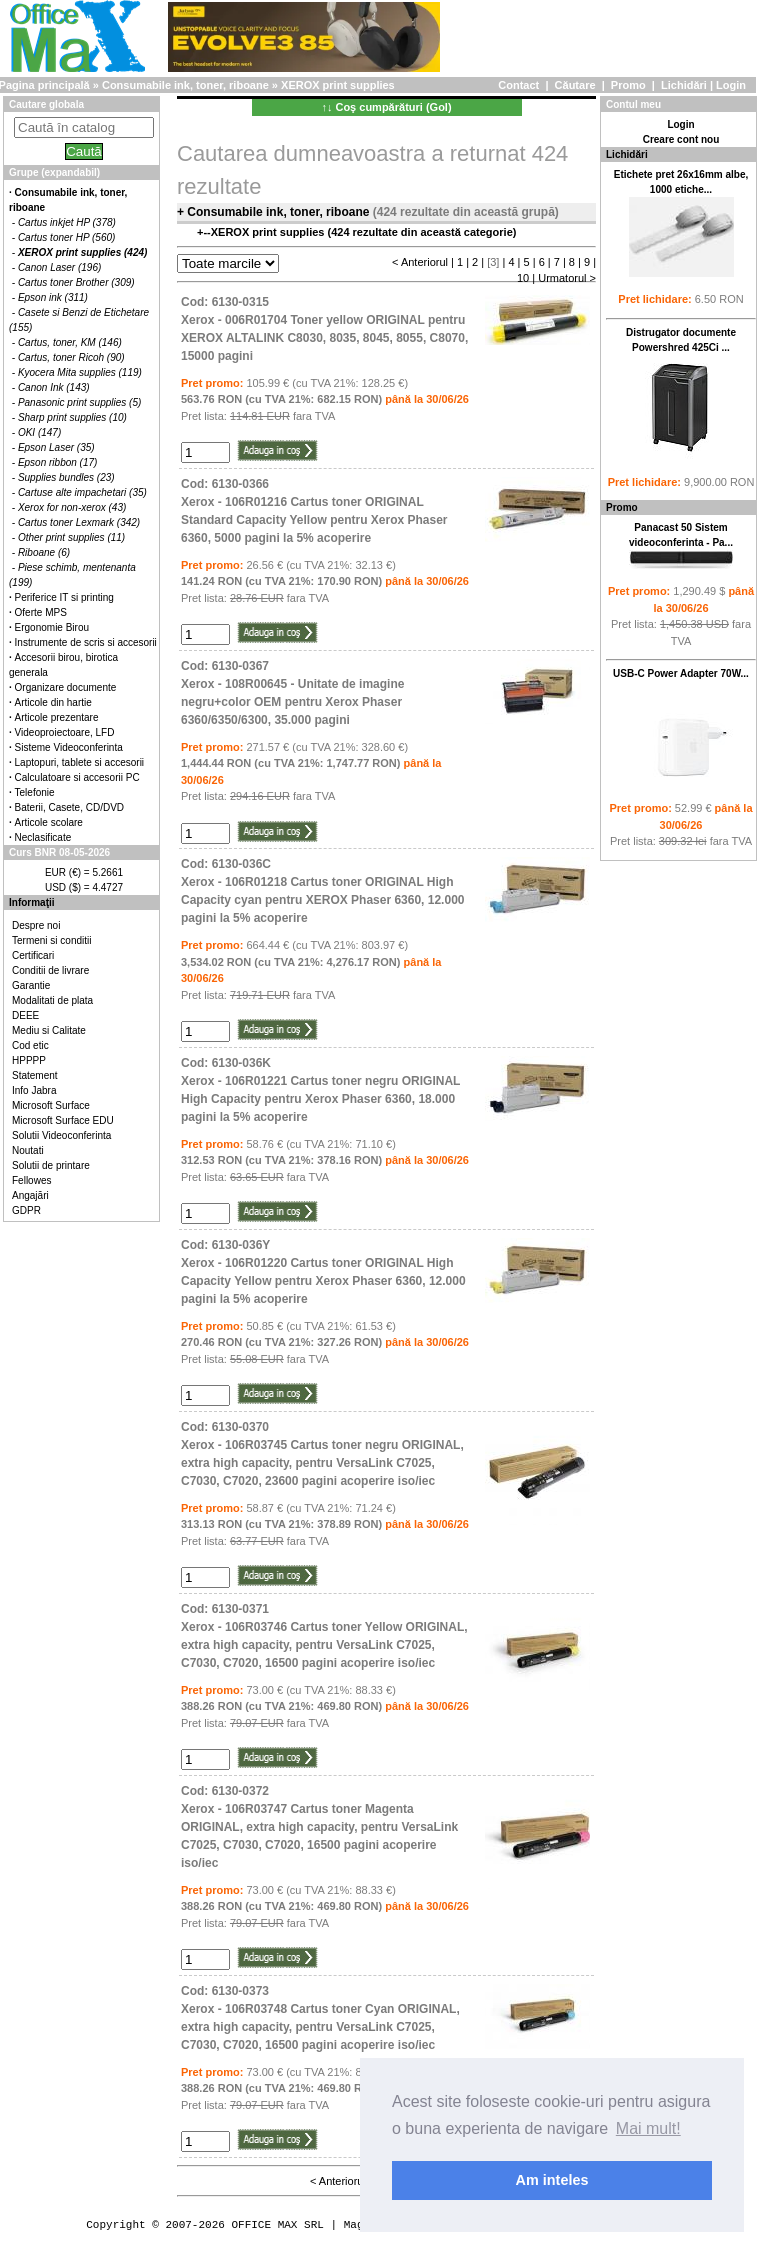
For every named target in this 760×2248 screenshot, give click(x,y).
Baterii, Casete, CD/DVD (69, 807)
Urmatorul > (567, 278)
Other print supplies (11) (71, 537)
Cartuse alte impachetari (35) (82, 492)
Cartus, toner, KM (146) (70, 342)
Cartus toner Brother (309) (76, 282)
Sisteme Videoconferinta (69, 747)
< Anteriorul (420, 262)
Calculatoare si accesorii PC (77, 777)
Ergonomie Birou (52, 627)
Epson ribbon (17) (58, 462)
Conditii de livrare (50, 970)
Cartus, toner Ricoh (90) (71, 357)
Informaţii (32, 902)
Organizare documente (66, 687)
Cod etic (30, 1045)
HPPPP (29, 1060)
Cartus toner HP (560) (66, 237)
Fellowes (31, 1180)
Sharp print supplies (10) (72, 417)
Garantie (31, 985)
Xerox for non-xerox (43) (72, 507)
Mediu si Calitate (49, 1030)
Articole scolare (49, 822)
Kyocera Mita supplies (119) (80, 372)
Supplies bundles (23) (66, 477)
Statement (35, 1075)
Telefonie (35, 792)
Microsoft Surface (51, 1105)
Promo (628, 85)
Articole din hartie (53, 702)
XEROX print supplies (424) (82, 252)
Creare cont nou (681, 139)
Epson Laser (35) (56, 447)
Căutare (575, 85)
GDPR (26, 1210)
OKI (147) (39, 432)
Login (731, 85)
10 (523, 278)
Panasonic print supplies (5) (79, 402)
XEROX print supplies (338, 85)
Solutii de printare (51, 1165)
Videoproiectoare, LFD (65, 732)
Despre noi (36, 925)
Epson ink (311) (53, 297)
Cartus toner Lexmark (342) (79, 522)
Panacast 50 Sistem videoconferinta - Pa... (681, 545)
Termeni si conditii (51, 940)
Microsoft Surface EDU (63, 1120)
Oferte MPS (41, 612)
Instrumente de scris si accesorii (86, 642)
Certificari (33, 955)
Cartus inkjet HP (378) (67, 222)
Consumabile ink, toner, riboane (185, 85)
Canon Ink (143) (54, 387)
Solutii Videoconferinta (61, 1135)
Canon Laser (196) (59, 267)
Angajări (30, 1195)
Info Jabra (34, 1090)
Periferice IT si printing (64, 597)
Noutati (28, 1150)
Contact (518, 85)
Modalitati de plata (52, 1000)
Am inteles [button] (552, 2180)
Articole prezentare (57, 717)
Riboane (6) (44, 552)
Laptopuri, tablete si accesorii (80, 762)
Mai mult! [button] (648, 2128)
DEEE (25, 1015)
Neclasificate (43, 837)
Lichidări (684, 85)
